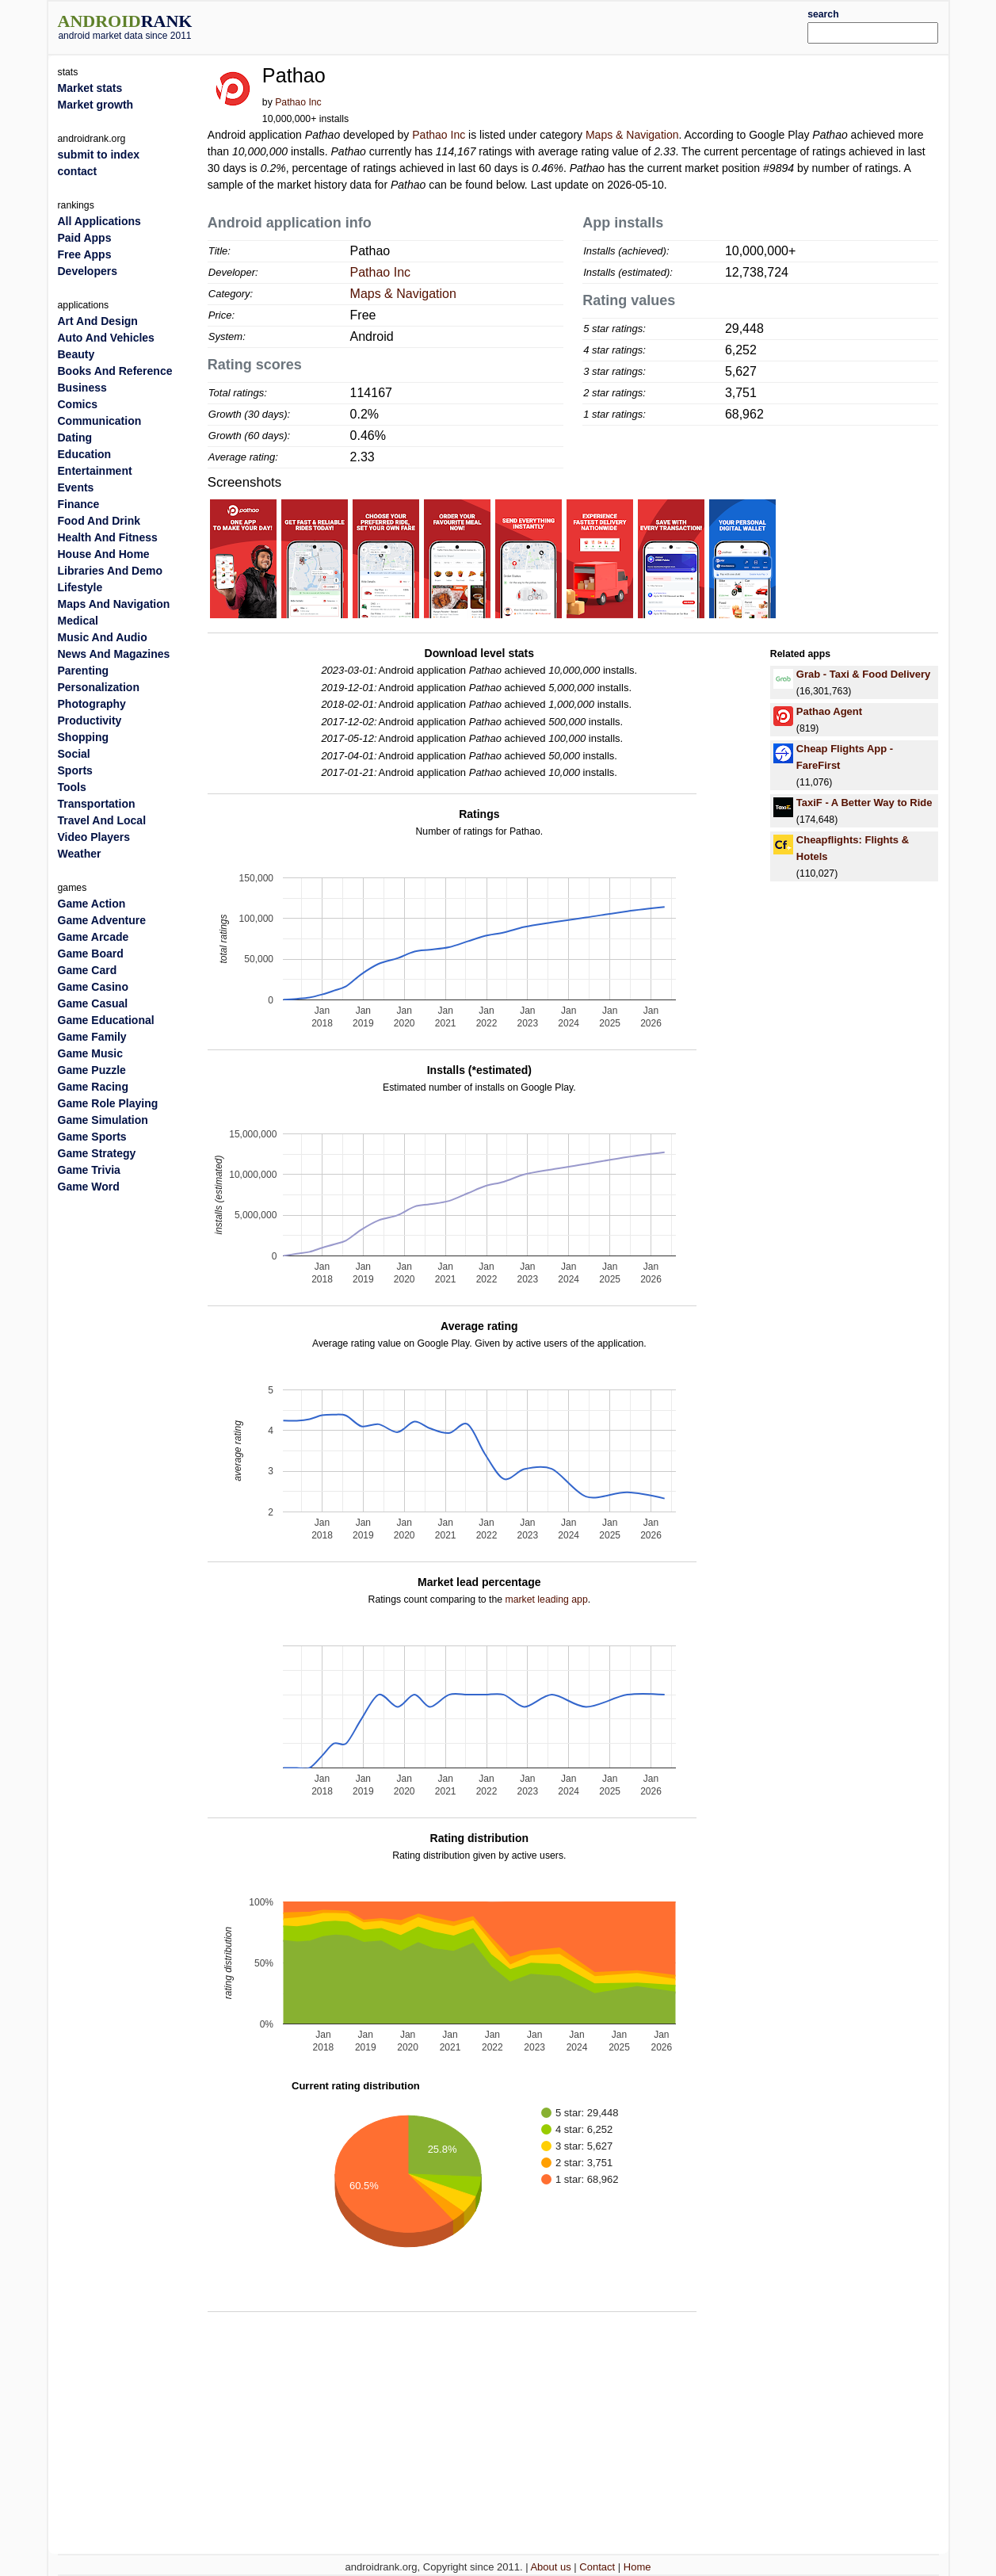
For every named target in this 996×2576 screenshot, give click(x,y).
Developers (87, 271)
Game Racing (93, 1086)
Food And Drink (99, 520)
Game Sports (92, 1136)
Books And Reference (115, 371)
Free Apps (85, 254)
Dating (75, 437)
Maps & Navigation (632, 134)
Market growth (96, 104)
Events (76, 487)
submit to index (98, 154)
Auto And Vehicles (106, 337)
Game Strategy (97, 1153)
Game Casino (93, 986)
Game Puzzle (92, 1070)
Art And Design (98, 321)
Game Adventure (102, 920)
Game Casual (93, 1003)
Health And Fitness (108, 537)
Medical (78, 620)
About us (550, 2567)
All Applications (99, 221)
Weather (79, 853)
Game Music (90, 1053)
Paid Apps (85, 237)
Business (82, 387)
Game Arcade (93, 937)
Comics (78, 404)
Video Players (94, 837)
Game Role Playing (108, 1103)
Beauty (76, 354)
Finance (79, 504)
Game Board (91, 953)
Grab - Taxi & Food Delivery (863, 674)
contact (77, 171)
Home (637, 2567)
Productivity (90, 720)
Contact (597, 2567)
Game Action (92, 903)
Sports (75, 770)
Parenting (83, 670)
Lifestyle (80, 587)
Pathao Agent (829, 711)
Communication (100, 421)
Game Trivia (89, 1170)
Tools (72, 787)
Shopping (83, 737)
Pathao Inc (298, 102)
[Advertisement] (535, 25)
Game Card (87, 970)
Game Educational (106, 1020)
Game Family (92, 1036)
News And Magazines (114, 654)
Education (85, 454)
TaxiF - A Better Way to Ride (864, 802)
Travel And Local (102, 820)
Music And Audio (102, 637)
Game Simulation (103, 1120)
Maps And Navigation (114, 604)
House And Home (104, 554)
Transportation (96, 803)
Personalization (98, 687)
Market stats (90, 88)
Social (74, 753)
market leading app (547, 1599)
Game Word (89, 1186)
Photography (92, 704)
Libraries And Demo (110, 570)
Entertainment (95, 470)
